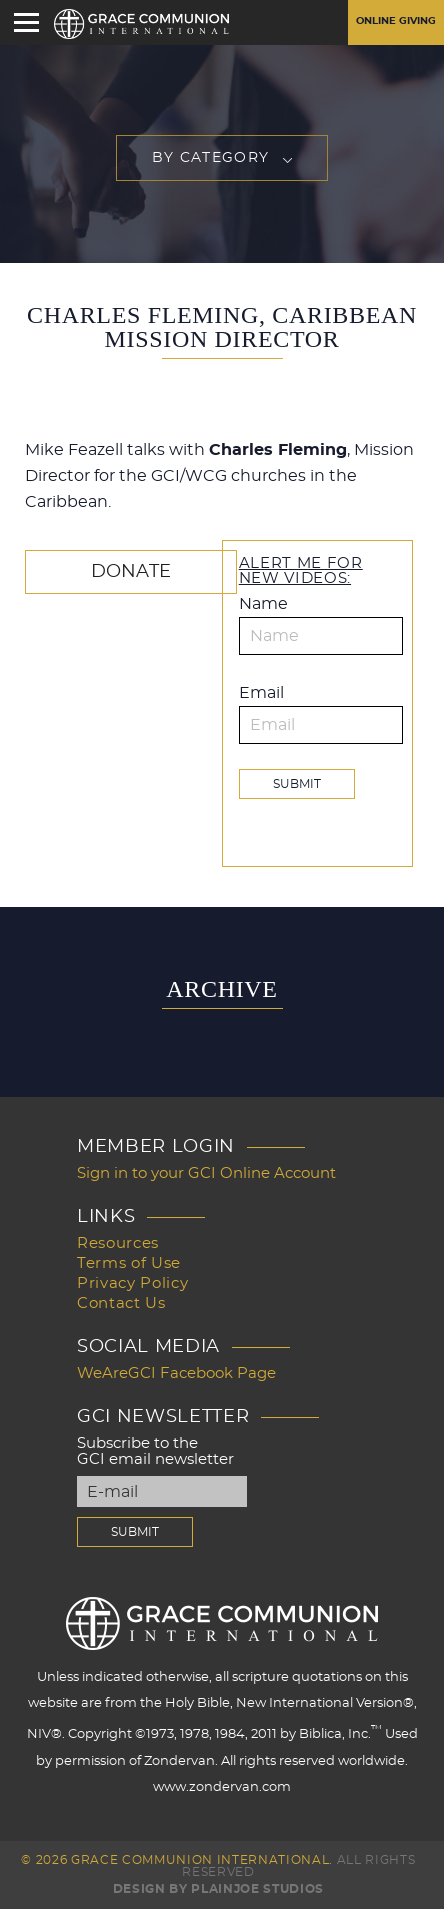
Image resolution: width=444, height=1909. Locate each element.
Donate (131, 572)
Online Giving (396, 21)
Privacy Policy (132, 1283)
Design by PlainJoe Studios (218, 1889)
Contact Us (121, 1303)
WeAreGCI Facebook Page (176, 1373)
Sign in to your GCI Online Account (206, 1173)
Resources (118, 1243)
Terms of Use (129, 1263)
